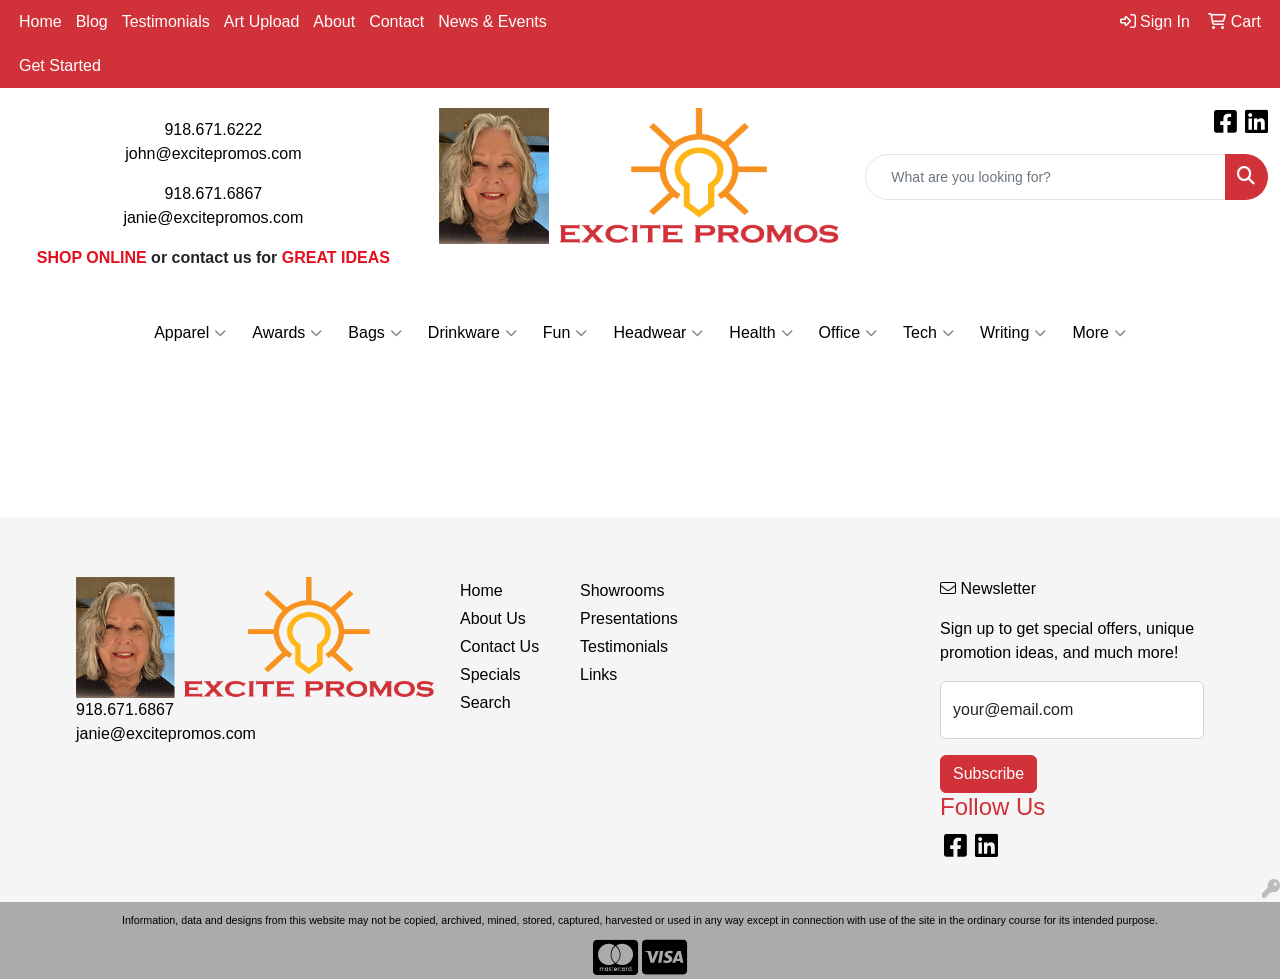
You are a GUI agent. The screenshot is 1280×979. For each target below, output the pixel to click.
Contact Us (499, 646)
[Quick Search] (1045, 177)
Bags (374, 333)
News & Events (492, 21)
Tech (928, 333)
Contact (396, 21)
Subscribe (988, 773)
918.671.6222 (213, 129)
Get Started (60, 65)
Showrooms (622, 590)
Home (40, 21)
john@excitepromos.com (213, 153)
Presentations (628, 618)
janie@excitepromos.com (213, 217)
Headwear (658, 333)
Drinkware (472, 333)
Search (485, 702)
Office (848, 333)
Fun (565, 333)
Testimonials (166, 21)
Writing (1013, 333)
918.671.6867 (213, 193)
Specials (490, 674)
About (334, 21)
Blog (92, 21)
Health (760, 333)
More (1098, 333)
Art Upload (262, 21)
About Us (493, 618)
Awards (287, 333)
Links (598, 674)
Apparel (190, 333)
